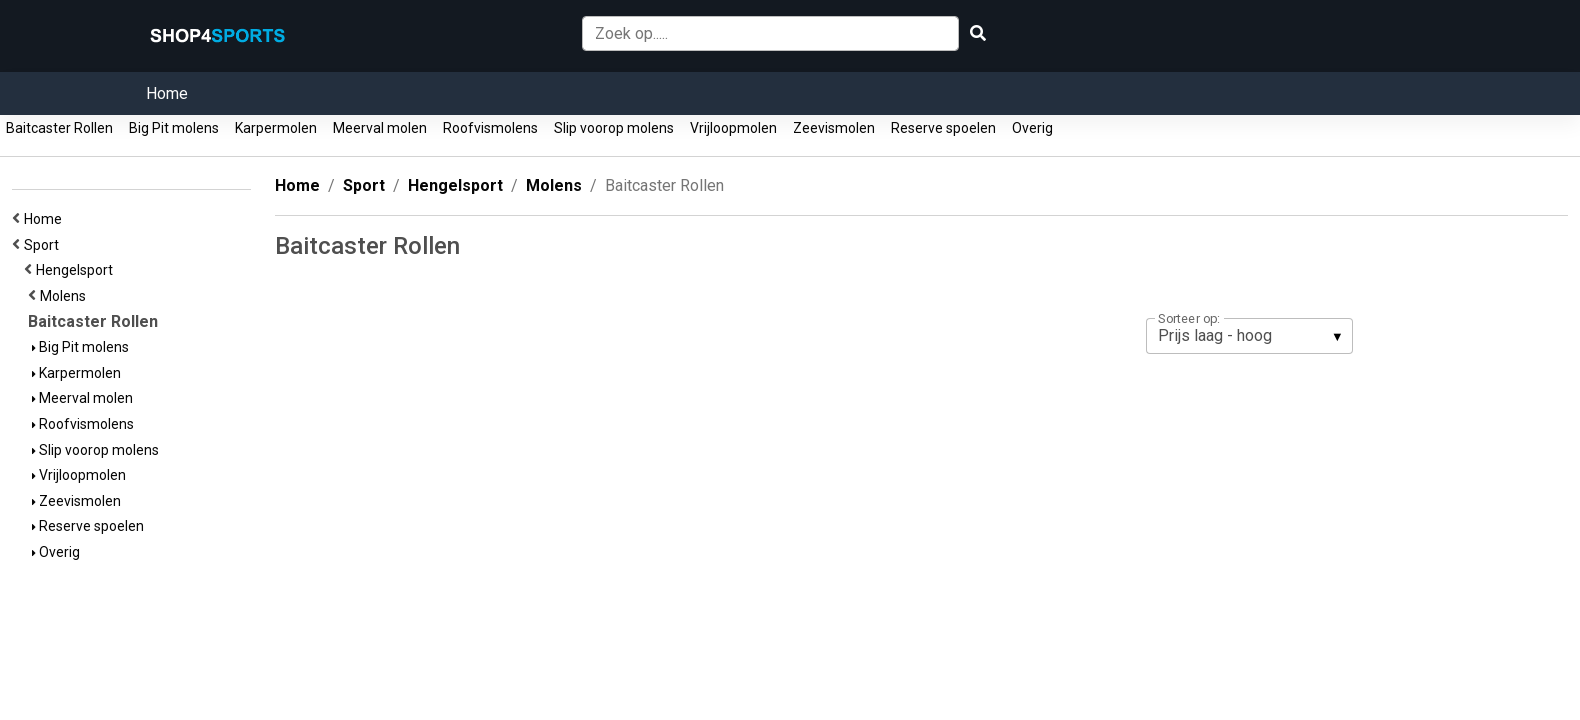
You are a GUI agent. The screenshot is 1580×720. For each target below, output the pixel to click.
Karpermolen (276, 128)
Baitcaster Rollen (59, 128)
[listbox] (1249, 336)
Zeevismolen (834, 128)
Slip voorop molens (614, 128)
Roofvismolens (490, 128)
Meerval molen (380, 128)
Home (167, 93)
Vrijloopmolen (733, 128)
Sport (44, 245)
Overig (1032, 128)
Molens (66, 296)
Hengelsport (77, 270)
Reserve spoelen (943, 128)
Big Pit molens (174, 128)
